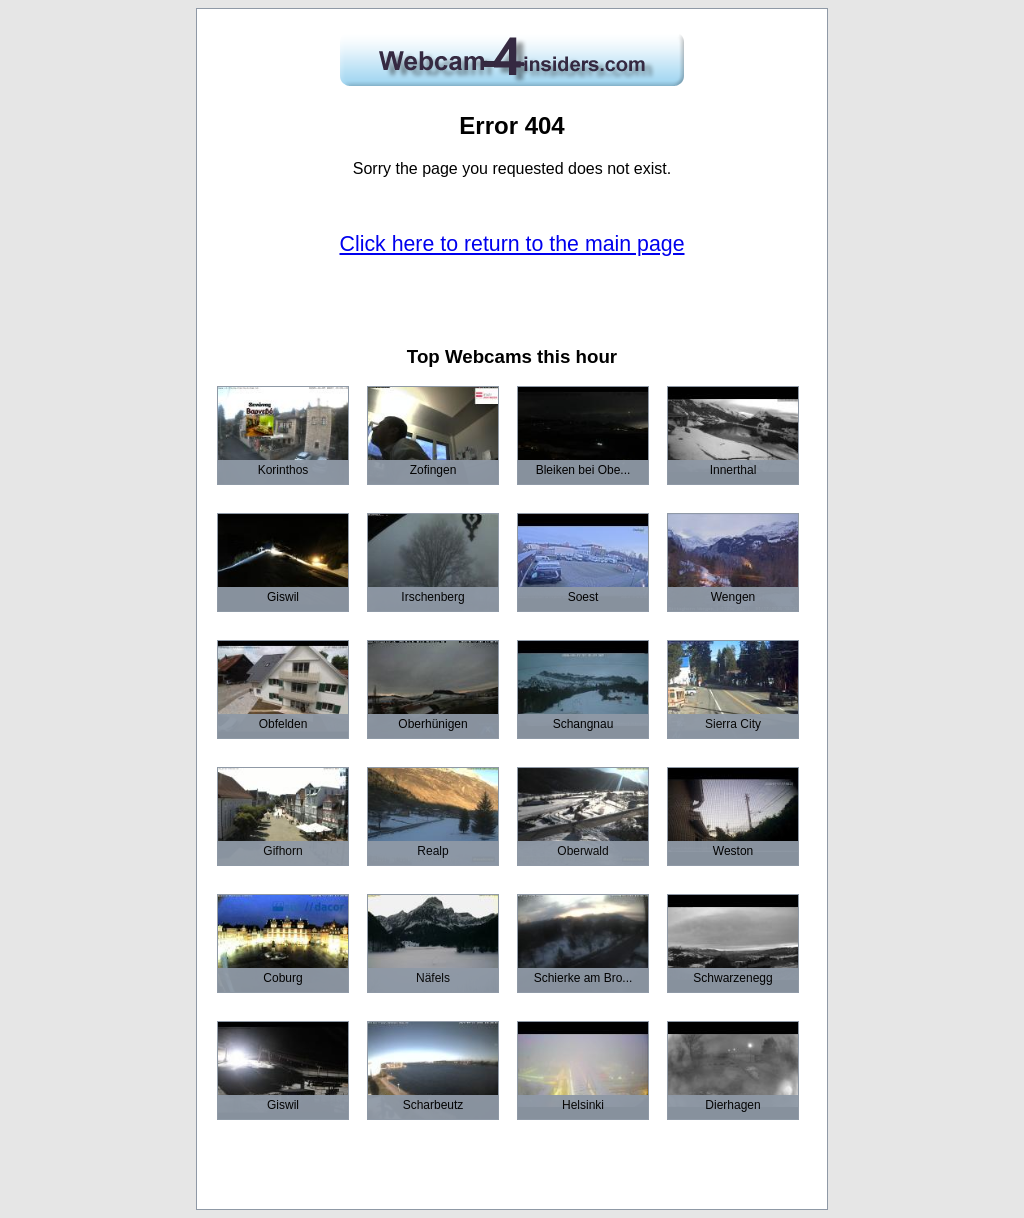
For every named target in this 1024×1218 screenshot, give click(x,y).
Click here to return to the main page (512, 244)
